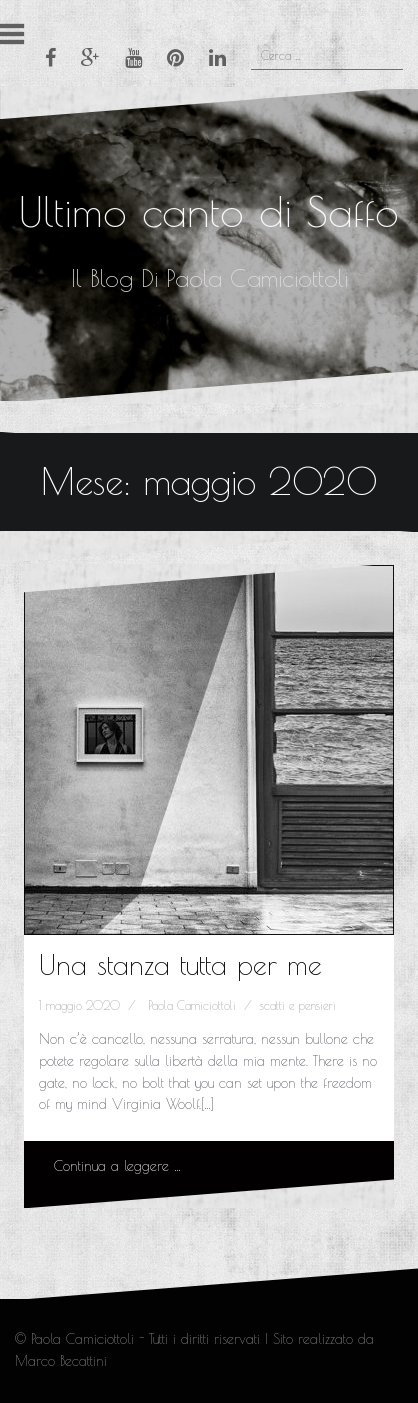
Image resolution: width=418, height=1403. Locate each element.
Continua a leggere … (117, 1166)
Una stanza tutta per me (180, 964)
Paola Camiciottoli (192, 1005)
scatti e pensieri (298, 1005)
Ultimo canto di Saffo (209, 211)
